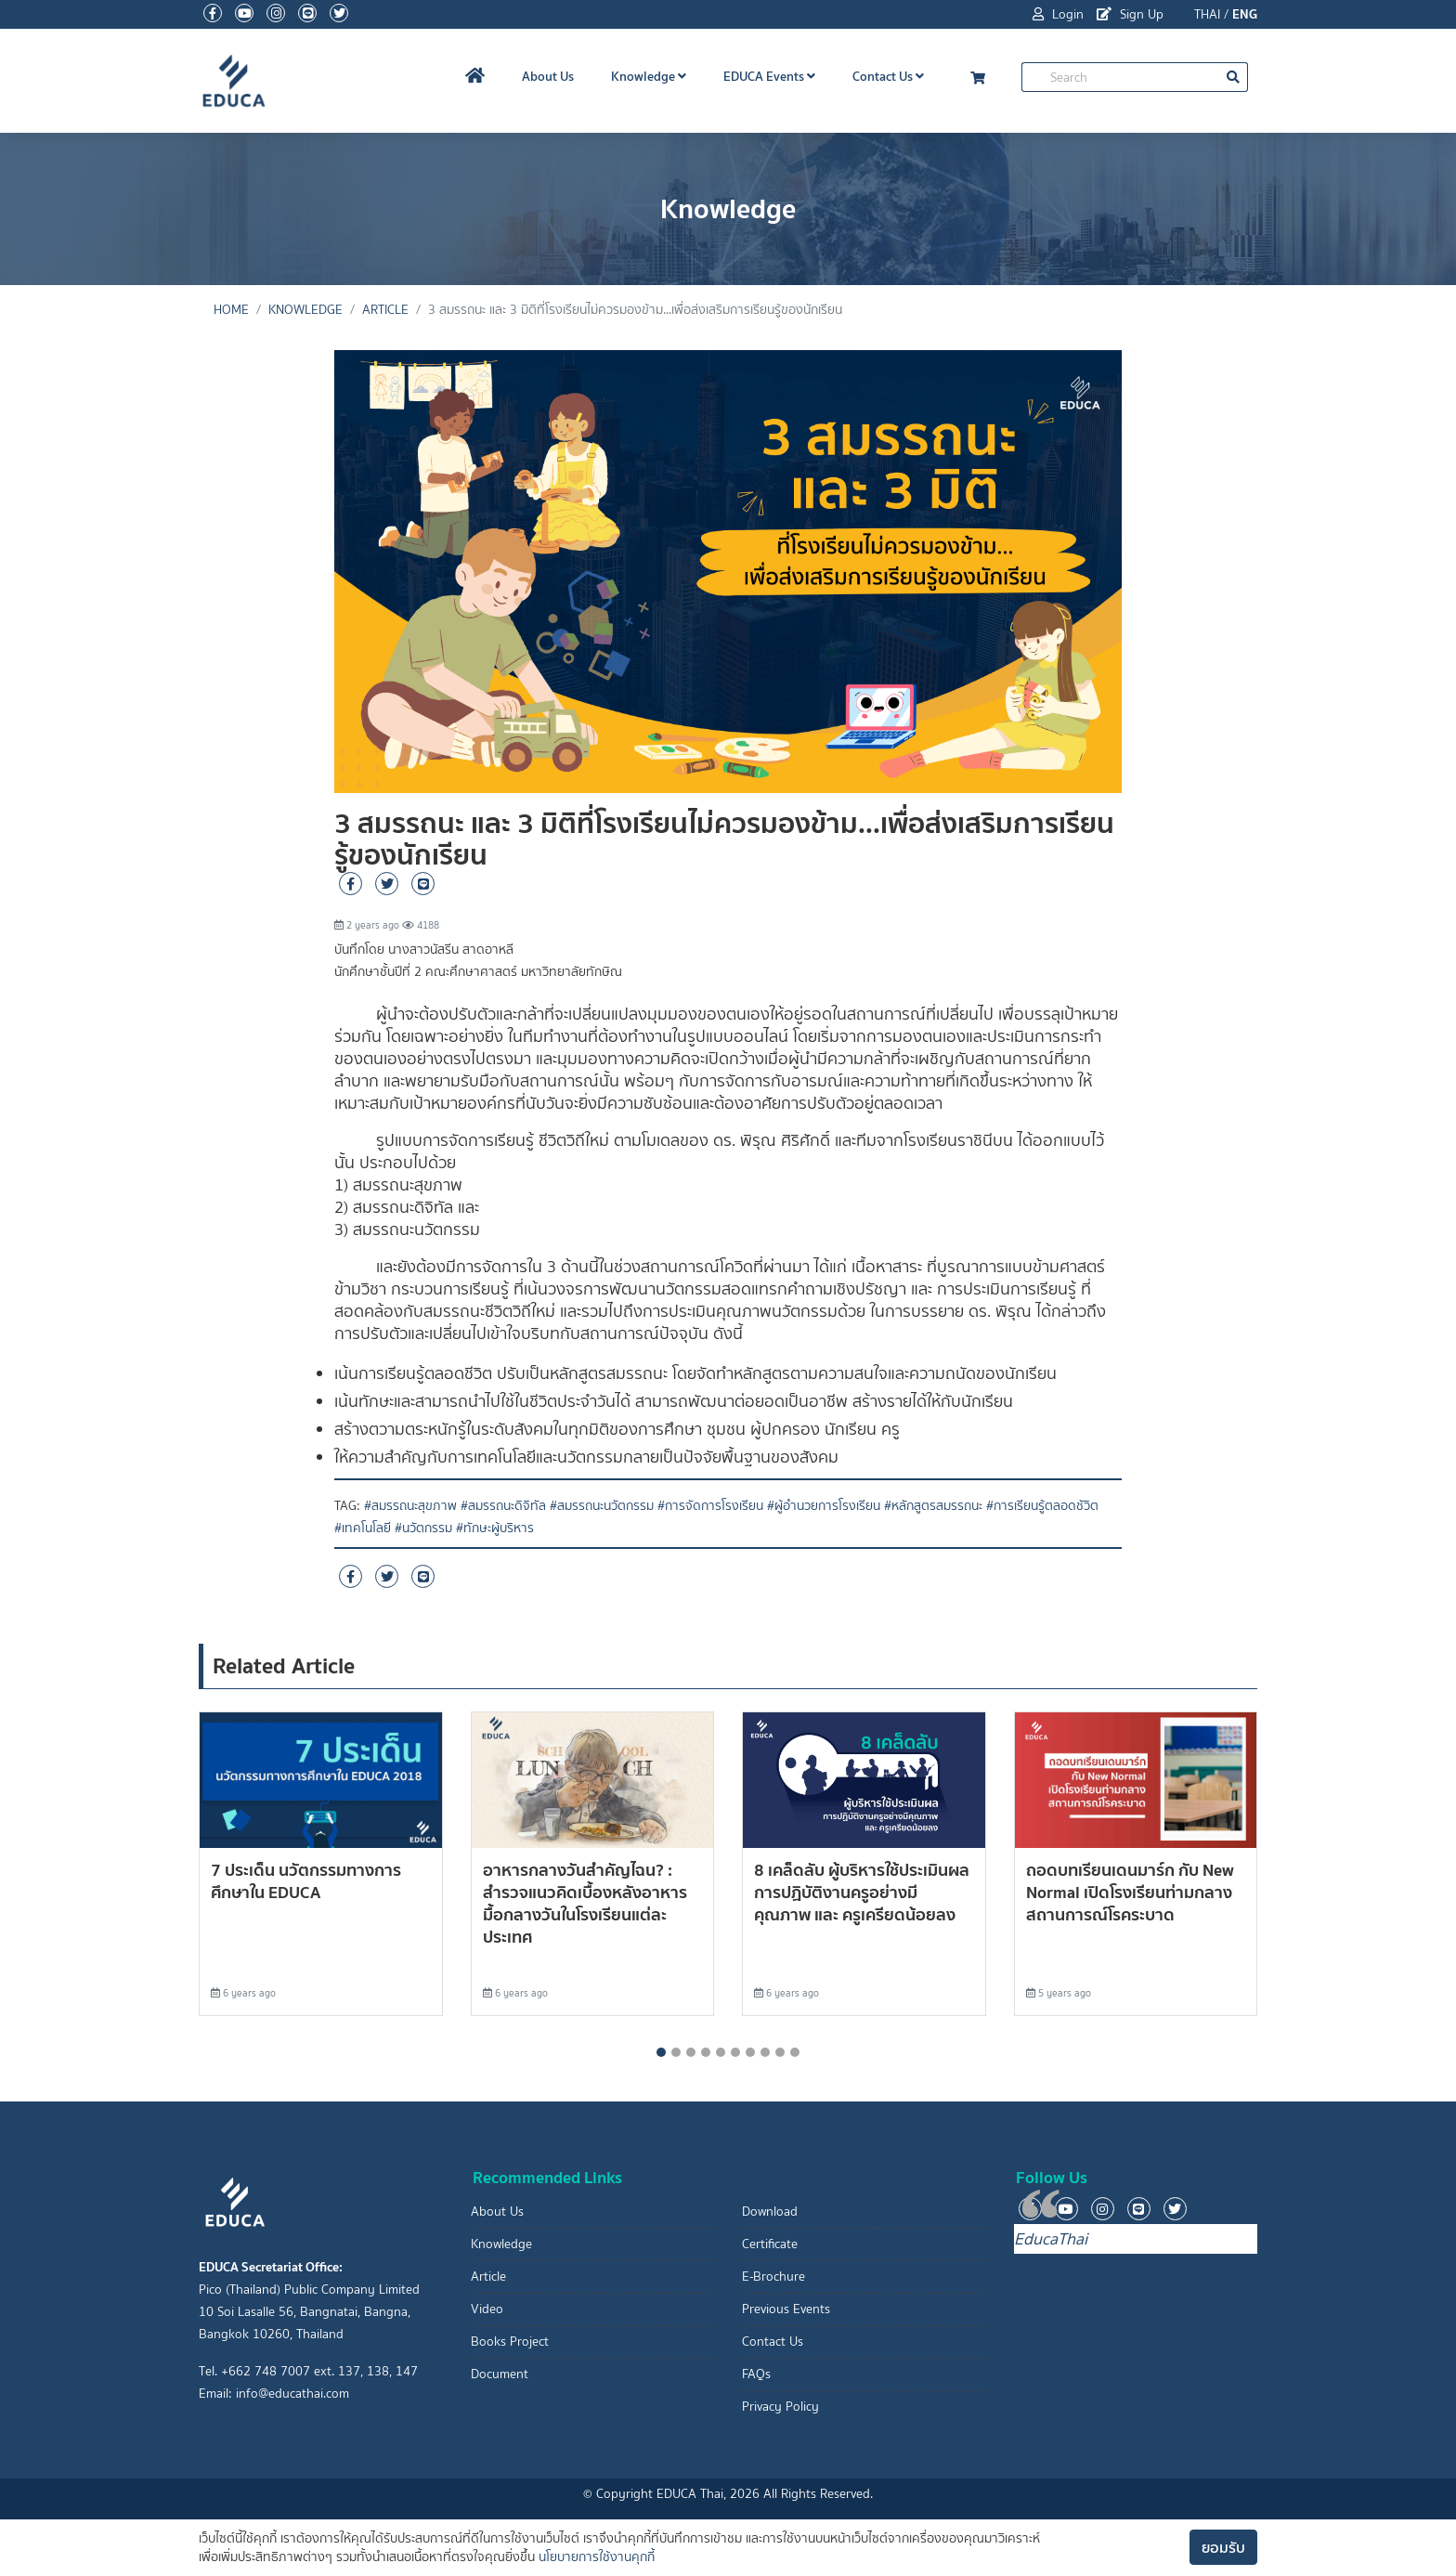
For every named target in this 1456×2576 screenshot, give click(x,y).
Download (770, 2211)
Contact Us (888, 76)
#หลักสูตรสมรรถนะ (933, 1506)
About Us (548, 76)
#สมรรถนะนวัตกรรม (602, 1506)
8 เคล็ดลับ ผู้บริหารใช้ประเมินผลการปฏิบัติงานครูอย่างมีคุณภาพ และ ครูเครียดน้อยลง (861, 1892)
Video (487, 2309)
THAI (1207, 14)
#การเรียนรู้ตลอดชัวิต (1042, 1506)
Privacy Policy (780, 2406)
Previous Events (786, 2309)
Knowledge (648, 76)
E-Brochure (773, 2276)
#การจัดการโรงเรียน (710, 1506)
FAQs (756, 2374)
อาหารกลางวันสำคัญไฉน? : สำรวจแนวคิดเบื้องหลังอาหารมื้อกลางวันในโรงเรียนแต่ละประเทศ (585, 1903)
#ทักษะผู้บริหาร (495, 1528)
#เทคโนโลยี (362, 1528)
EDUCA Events (769, 76)
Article (385, 309)
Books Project (510, 2341)
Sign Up (1130, 14)
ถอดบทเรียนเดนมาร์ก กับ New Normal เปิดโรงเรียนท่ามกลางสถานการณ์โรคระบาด (1130, 1892)
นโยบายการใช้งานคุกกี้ (597, 2557)
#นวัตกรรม (423, 1528)
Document (499, 2374)
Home (231, 309)
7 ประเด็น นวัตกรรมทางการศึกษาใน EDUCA (306, 1881)
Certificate (770, 2244)
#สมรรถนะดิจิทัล (503, 1506)
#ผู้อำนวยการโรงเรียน (823, 1506)
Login (1058, 14)
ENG (1244, 14)
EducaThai (1050, 2239)
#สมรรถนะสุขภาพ (410, 1506)
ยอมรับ (1223, 2547)
